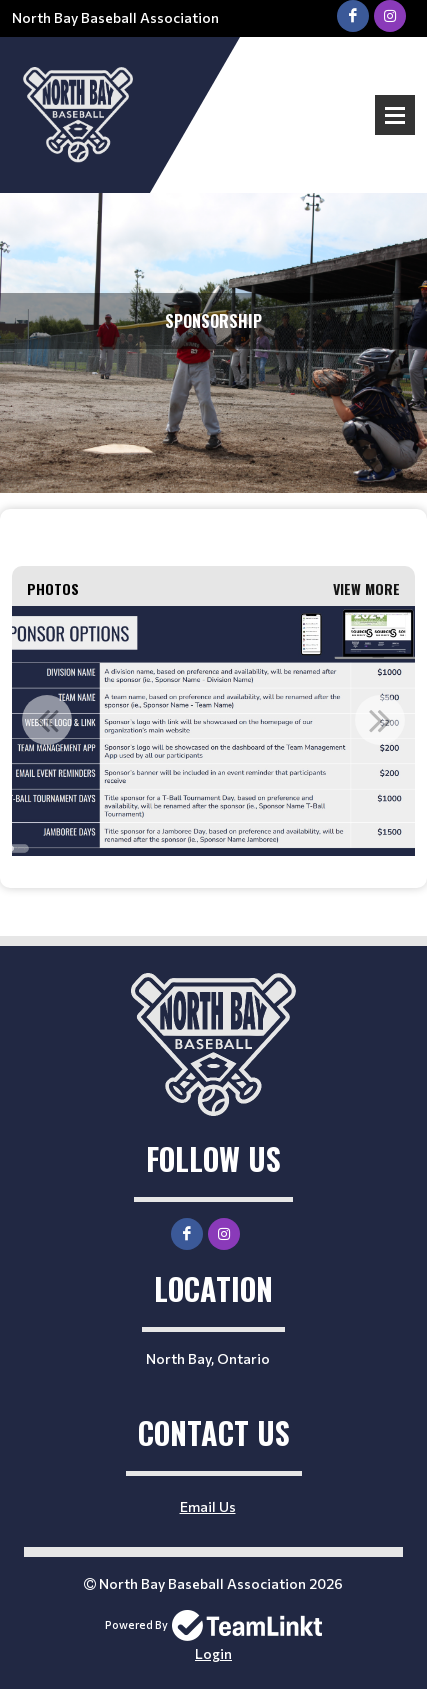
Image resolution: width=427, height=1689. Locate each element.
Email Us (208, 1506)
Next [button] (380, 720)
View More (366, 588)
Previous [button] (47, 720)
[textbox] (213, 538)
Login (213, 1653)
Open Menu (395, 115)
